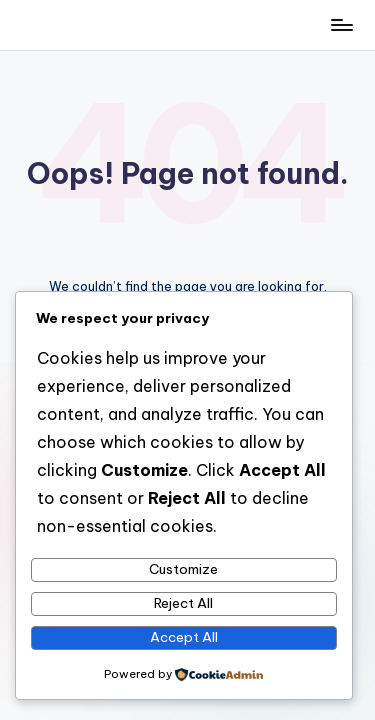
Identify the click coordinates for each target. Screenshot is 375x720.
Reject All (183, 603)
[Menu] (341, 24)
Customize (183, 569)
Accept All (184, 637)
